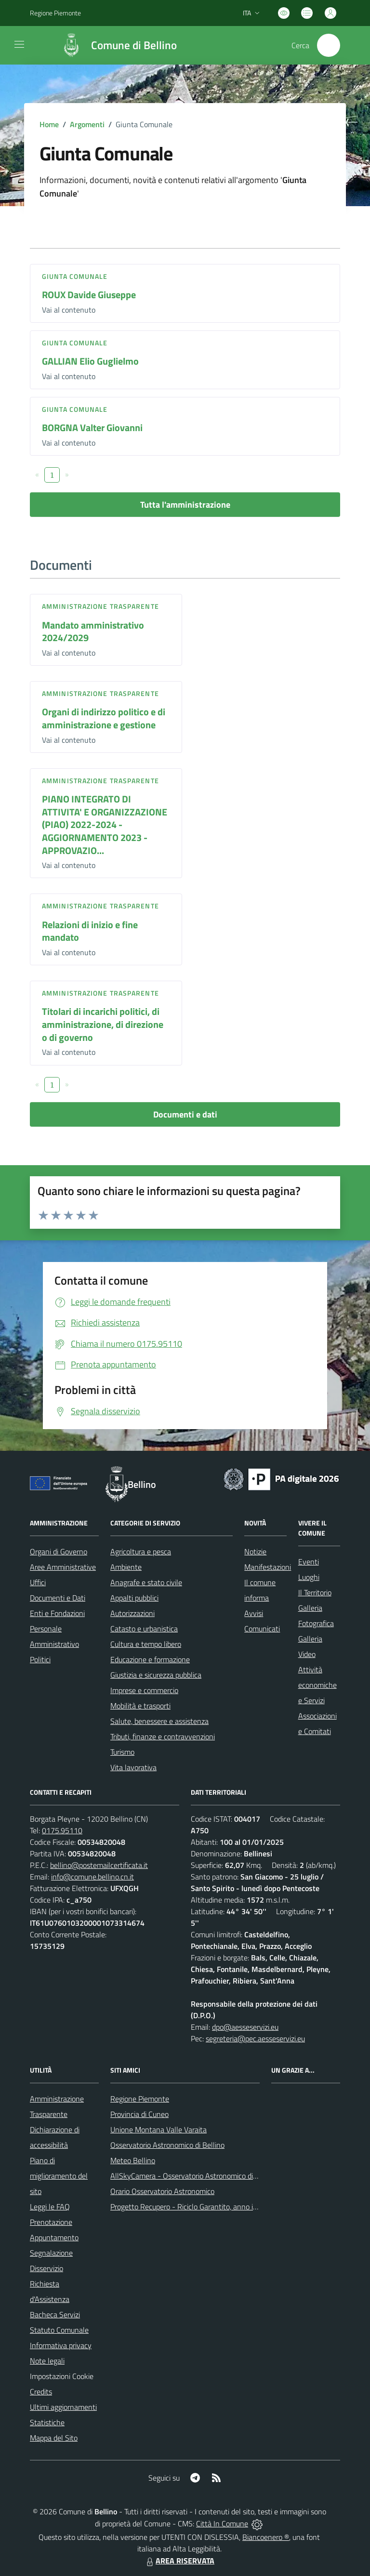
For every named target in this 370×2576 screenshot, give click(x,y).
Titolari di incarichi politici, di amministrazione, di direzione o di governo (102, 1024)
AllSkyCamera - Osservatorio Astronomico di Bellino (193, 2176)
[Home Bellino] (114, 45)
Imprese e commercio (144, 1690)
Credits (41, 2391)
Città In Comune (222, 2523)
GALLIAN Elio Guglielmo (90, 361)
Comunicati (262, 1628)
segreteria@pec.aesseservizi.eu (255, 2038)
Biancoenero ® (265, 2537)
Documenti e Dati (57, 1597)
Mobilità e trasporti (140, 1705)
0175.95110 (62, 1830)
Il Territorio (314, 1592)
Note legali (47, 2360)
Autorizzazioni (132, 1613)
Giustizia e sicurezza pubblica (155, 1675)
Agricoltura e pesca (140, 1551)
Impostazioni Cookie (61, 2376)
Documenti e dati (185, 1114)
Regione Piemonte (139, 2098)
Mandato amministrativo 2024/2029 (93, 631)
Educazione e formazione (150, 1659)
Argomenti (87, 124)
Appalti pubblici (134, 1597)
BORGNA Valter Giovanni (92, 427)
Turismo (122, 1752)
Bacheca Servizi (55, 2314)
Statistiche (47, 2422)
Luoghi (308, 1577)
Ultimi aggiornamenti (63, 2407)
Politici (40, 1659)
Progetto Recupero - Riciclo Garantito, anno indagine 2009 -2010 (215, 2206)
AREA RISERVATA (179, 2560)
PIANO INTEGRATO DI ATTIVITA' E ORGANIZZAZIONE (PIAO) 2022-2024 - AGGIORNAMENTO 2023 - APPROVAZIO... (104, 824)
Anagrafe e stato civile (146, 1582)
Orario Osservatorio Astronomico (162, 2191)
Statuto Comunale (59, 2330)
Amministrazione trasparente (100, 606)
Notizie (255, 1551)
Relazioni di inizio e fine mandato (90, 931)
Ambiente (126, 1567)
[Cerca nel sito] (328, 45)
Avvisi (253, 1613)
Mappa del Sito (54, 2438)
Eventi (308, 1561)
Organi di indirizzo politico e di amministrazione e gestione (103, 718)
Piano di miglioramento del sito (59, 2176)
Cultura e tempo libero (145, 1644)
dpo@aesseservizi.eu (245, 2027)
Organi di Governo (58, 1551)
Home (49, 124)
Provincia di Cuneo (139, 2114)
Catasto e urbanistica (144, 1628)
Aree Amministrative (63, 1567)
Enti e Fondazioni (57, 1613)
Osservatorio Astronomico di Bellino (167, 2145)
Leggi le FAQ (50, 2206)
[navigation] (19, 44)
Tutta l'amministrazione (185, 504)
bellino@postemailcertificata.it (99, 1865)
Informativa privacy (61, 2345)
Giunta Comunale (75, 276)
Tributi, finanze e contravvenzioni (162, 1736)
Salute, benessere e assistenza (159, 1721)
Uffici (38, 1582)
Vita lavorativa (133, 1767)
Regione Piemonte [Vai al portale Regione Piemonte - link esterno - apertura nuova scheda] (55, 13)
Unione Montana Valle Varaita (158, 2129)
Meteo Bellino (132, 2160)
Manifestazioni (267, 1567)
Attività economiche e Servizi (317, 1685)
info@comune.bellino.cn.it (92, 1876)
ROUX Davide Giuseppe (89, 294)
